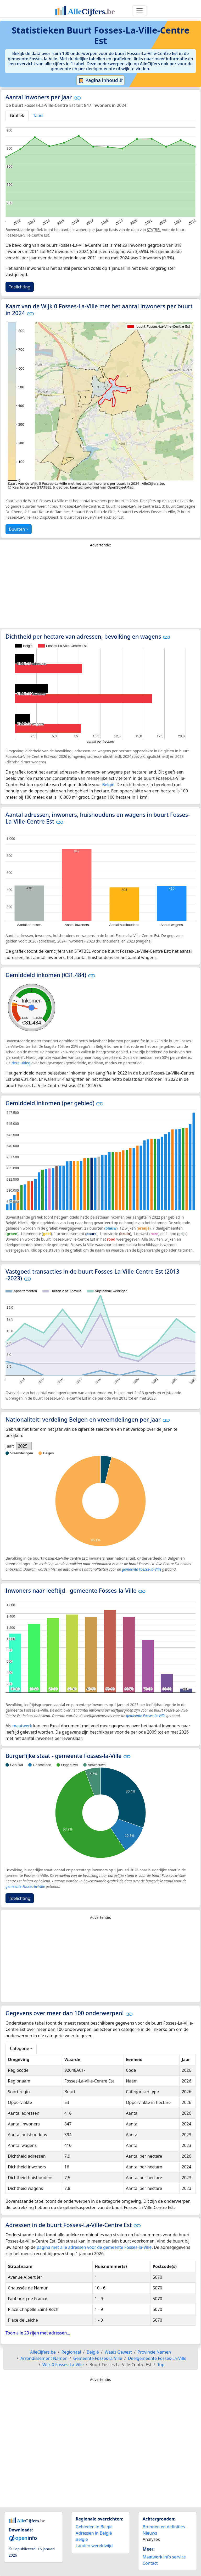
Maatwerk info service (164, 2557)
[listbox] (24, 1446)
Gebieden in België (94, 2527)
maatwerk (22, 1726)
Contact (150, 2563)
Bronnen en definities (164, 2527)
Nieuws (150, 2533)
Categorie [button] (19, 2048)
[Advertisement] (100, 589)
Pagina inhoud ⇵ (100, 80)
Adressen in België (94, 2533)
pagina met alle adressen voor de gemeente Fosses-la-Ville (94, 2247)
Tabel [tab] (38, 115)
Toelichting (19, 287)
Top (160, 2364)
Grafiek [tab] (17, 115)
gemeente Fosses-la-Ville (141, 1569)
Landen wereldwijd (94, 2545)
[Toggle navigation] (139, 11)
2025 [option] (22, 1446)
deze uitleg (21, 1062)
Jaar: (9, 1446)
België (108, 784)
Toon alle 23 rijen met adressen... (37, 2333)
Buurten (17, 529)
